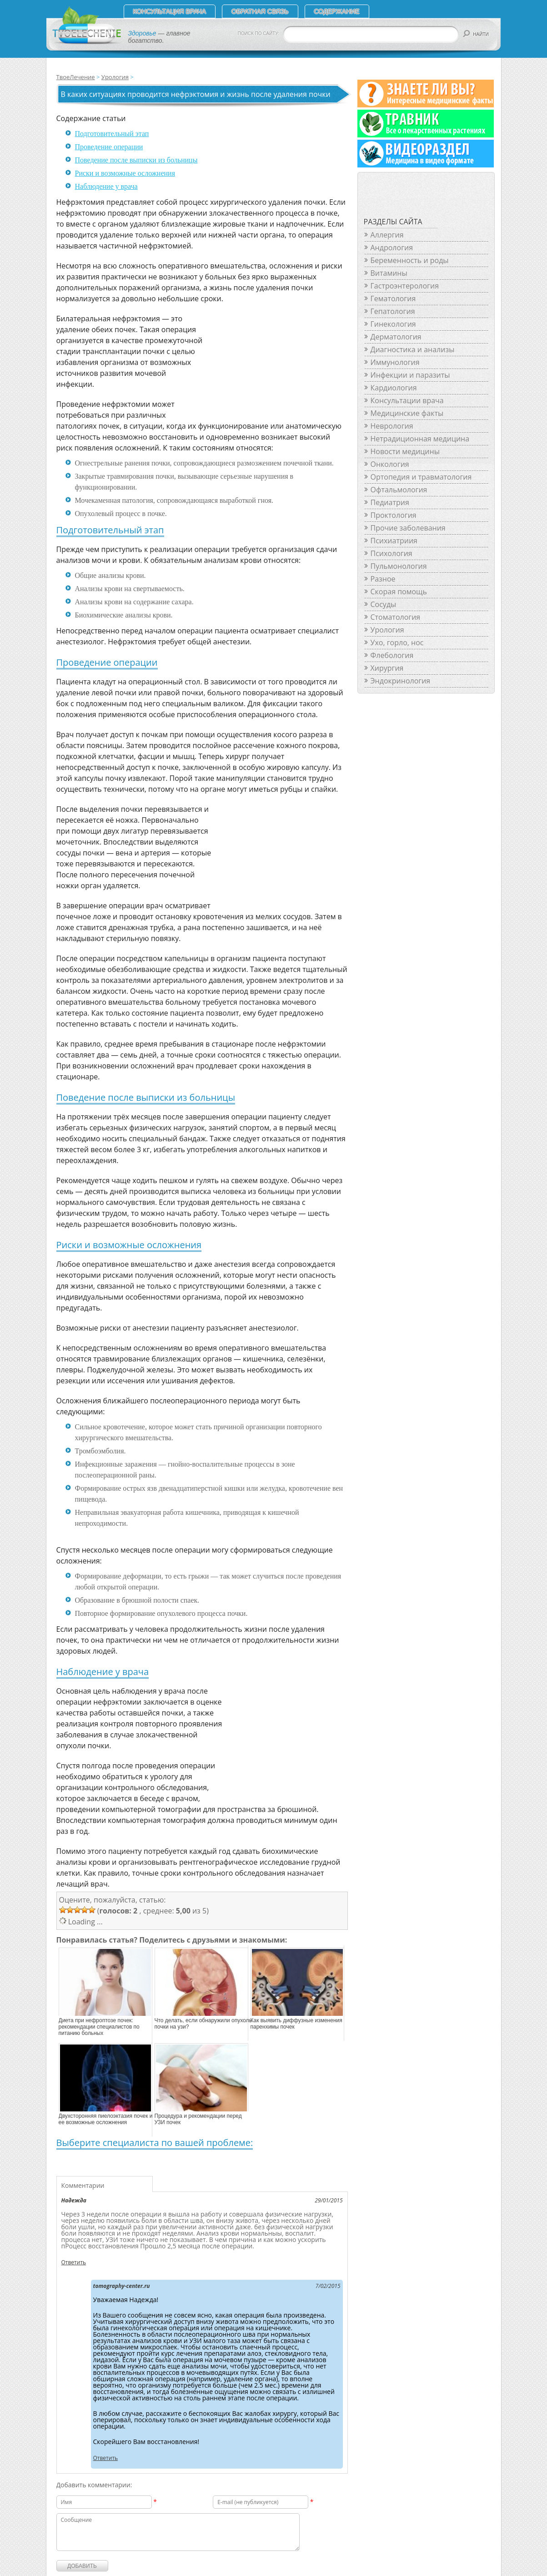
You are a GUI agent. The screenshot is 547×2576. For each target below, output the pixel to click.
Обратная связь (259, 11)
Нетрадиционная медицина (420, 439)
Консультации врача (407, 400)
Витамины (389, 273)
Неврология (392, 426)
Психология (391, 553)
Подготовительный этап (112, 133)
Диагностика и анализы (413, 349)
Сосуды (383, 604)
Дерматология (396, 337)
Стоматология (396, 617)
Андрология (392, 248)
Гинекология (393, 324)
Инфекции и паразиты (410, 375)
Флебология (392, 655)
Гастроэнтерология (405, 286)
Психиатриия (394, 541)
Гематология (393, 299)
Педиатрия (390, 502)
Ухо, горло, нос (397, 643)
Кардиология (394, 388)
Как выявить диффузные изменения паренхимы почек (296, 2023)
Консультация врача (169, 11)
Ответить (73, 2262)
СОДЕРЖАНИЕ (337, 11)
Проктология (394, 515)
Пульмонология (399, 566)
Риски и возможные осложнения (125, 173)
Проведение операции (109, 147)
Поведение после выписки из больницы (136, 160)
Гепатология (393, 311)
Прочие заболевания (408, 528)
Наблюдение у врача (106, 186)
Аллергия (387, 235)
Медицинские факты (407, 413)
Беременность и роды (410, 260)
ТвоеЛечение (75, 77)
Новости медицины (405, 451)
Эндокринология (401, 681)
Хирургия (387, 668)
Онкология (390, 464)
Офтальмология (399, 490)
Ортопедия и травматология (421, 477)
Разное (383, 579)
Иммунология (395, 362)
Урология (115, 77)
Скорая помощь (399, 592)
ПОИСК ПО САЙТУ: (259, 33)
